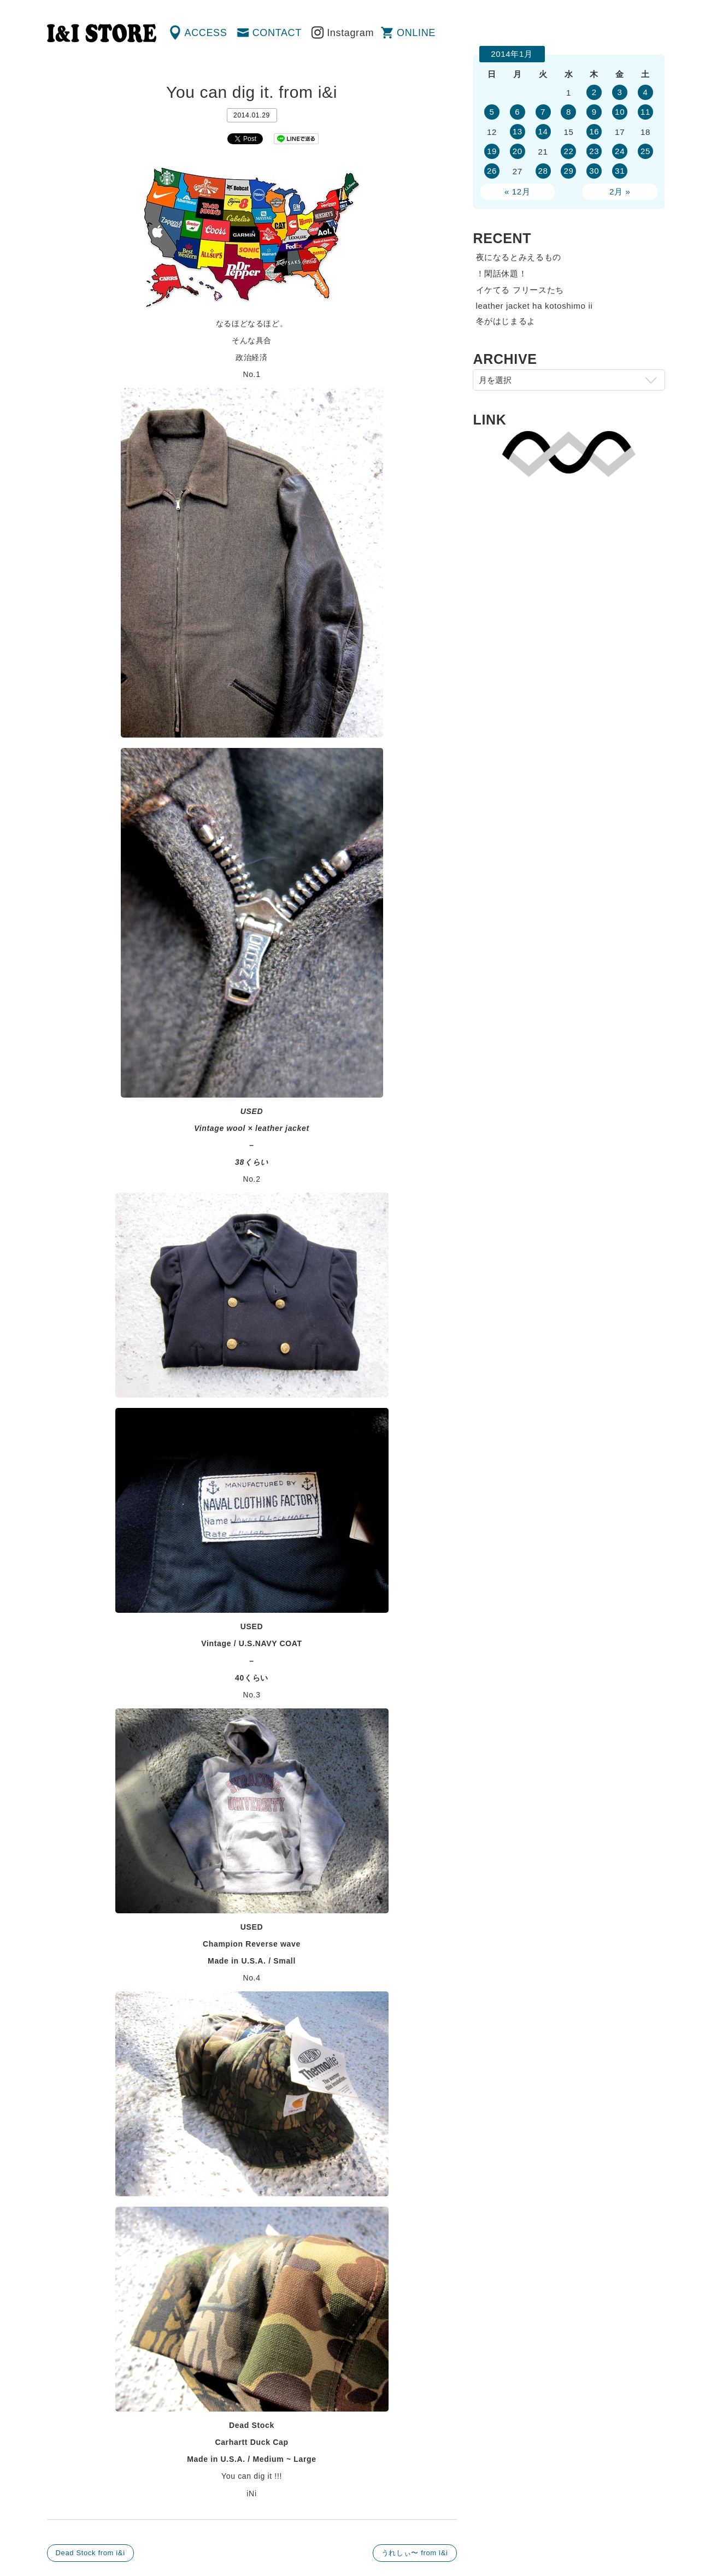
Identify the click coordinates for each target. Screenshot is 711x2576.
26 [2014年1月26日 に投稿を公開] (492, 170)
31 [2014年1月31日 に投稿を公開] (620, 170)
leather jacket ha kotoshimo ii (534, 305)
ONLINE (416, 32)
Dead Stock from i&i (90, 2553)
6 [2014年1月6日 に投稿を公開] (517, 111)
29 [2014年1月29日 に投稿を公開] (568, 170)
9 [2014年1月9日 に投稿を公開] (594, 111)
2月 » (620, 191)
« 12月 (517, 191)
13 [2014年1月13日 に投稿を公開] (517, 131)
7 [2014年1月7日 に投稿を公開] (542, 111)
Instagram (350, 32)
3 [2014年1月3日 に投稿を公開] (620, 92)
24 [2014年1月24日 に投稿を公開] (620, 151)
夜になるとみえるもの (519, 257)
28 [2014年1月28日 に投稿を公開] (543, 170)
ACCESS (206, 32)
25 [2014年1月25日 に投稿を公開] (645, 151)
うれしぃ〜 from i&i (414, 2553)
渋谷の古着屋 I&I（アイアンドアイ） (101, 33)
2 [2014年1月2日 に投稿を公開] (594, 92)
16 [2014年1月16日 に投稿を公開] (594, 131)
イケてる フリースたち (520, 289)
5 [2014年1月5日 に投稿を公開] (491, 111)
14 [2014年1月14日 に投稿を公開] (543, 131)
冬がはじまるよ (506, 321)
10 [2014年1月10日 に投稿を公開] (620, 111)
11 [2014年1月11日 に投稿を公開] (645, 111)
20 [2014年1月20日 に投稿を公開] (517, 151)
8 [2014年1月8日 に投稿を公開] (568, 111)
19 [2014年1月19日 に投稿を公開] (492, 151)
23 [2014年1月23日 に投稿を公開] (594, 151)
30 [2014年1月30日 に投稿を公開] (594, 170)
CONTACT (277, 32)
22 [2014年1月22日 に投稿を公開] (568, 151)
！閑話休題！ (501, 273)
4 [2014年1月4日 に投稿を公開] (645, 92)
